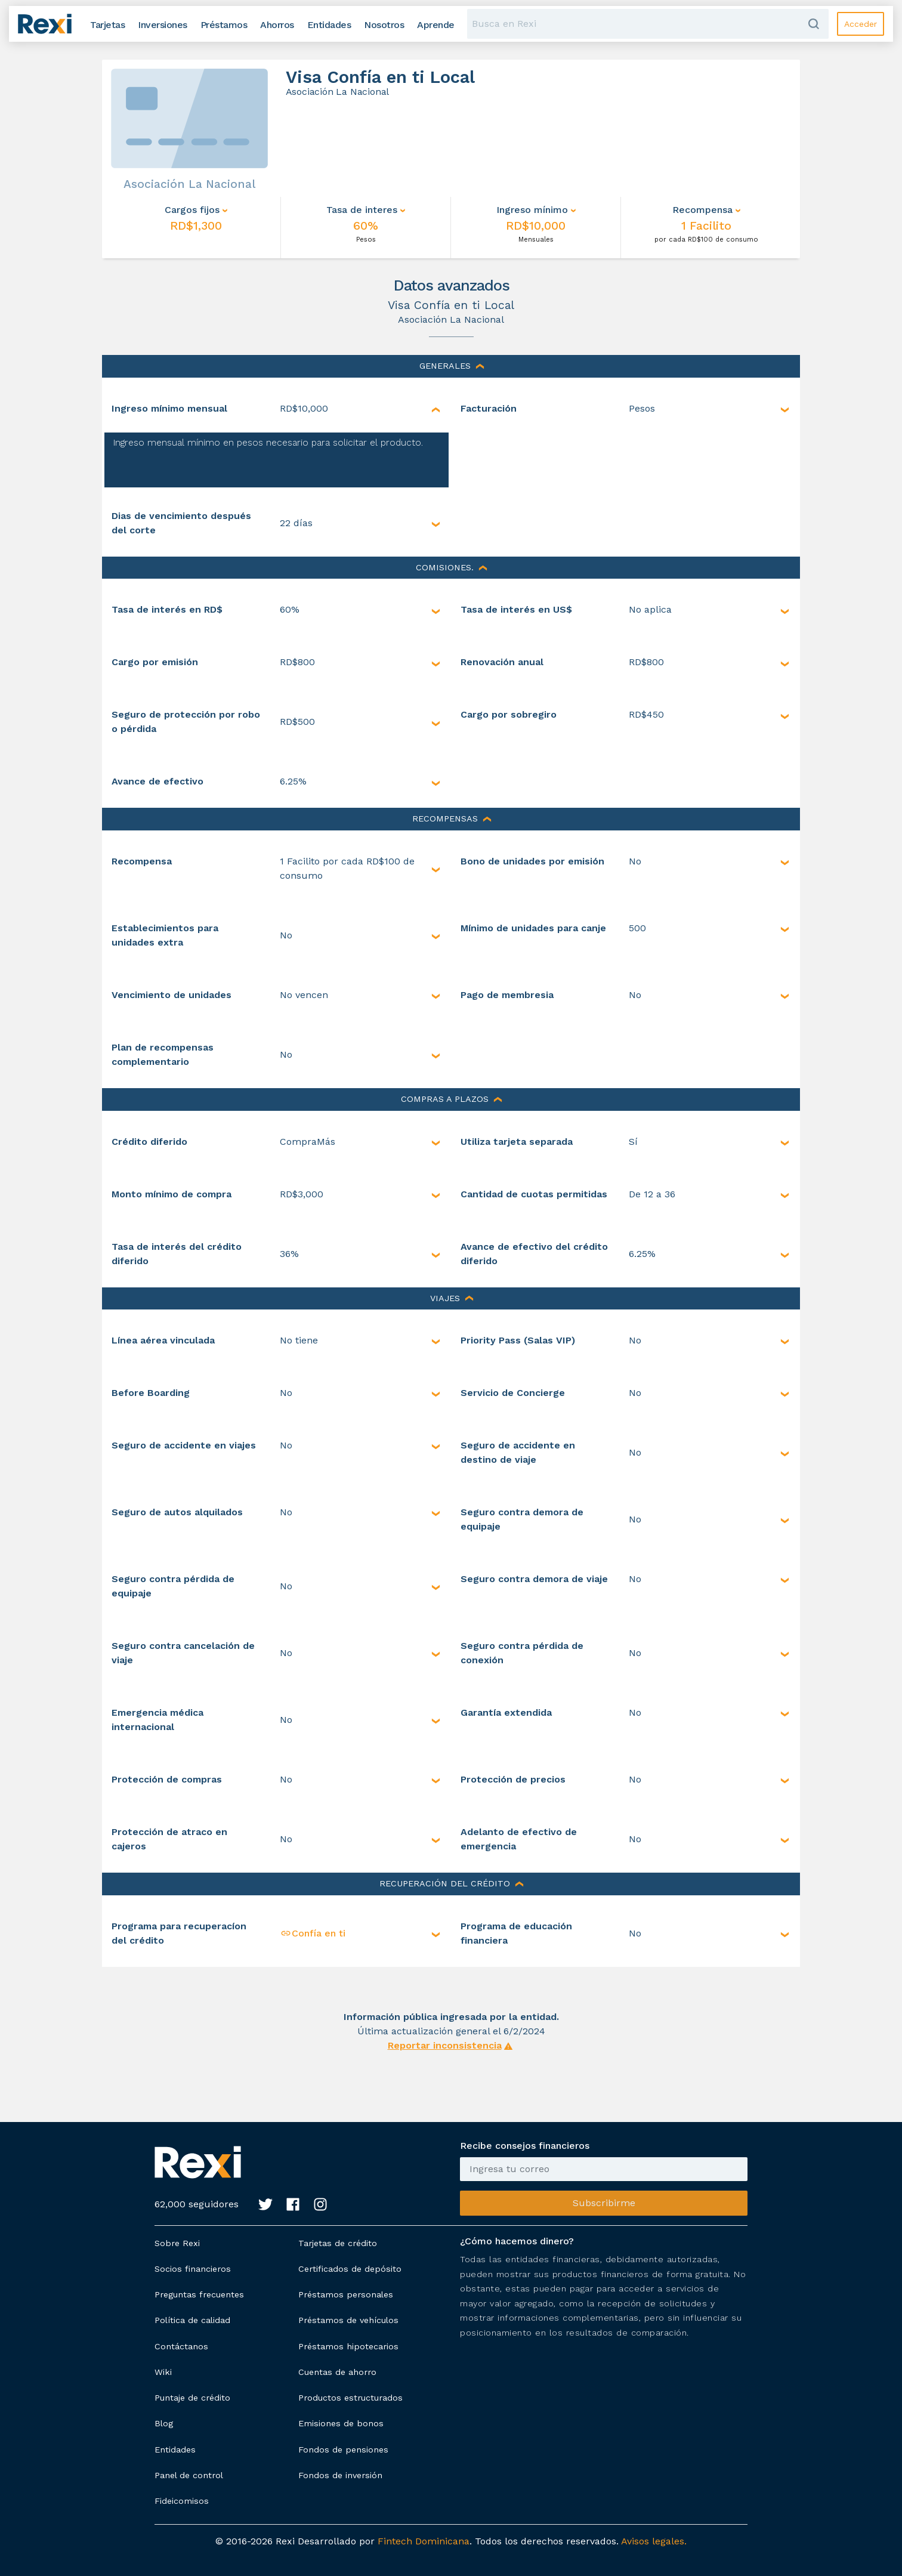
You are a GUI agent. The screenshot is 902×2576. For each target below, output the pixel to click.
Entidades (175, 2449)
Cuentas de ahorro (337, 2372)
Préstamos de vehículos (348, 2320)
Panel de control (189, 2475)
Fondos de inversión (340, 2475)
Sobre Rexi (177, 2243)
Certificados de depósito (349, 2269)
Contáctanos (181, 2346)
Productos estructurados (350, 2397)
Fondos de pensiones (343, 2449)
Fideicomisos (182, 2501)
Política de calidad (192, 2320)
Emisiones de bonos (341, 2423)
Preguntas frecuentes (199, 2294)
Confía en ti (312, 1933)
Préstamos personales (345, 2294)
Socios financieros (193, 2269)
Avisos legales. (654, 2541)
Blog (164, 2423)
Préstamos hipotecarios (348, 2346)
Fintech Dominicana (423, 2541)
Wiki (163, 2372)
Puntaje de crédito (192, 2397)
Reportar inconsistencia (445, 2045)
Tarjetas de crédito (337, 2243)
